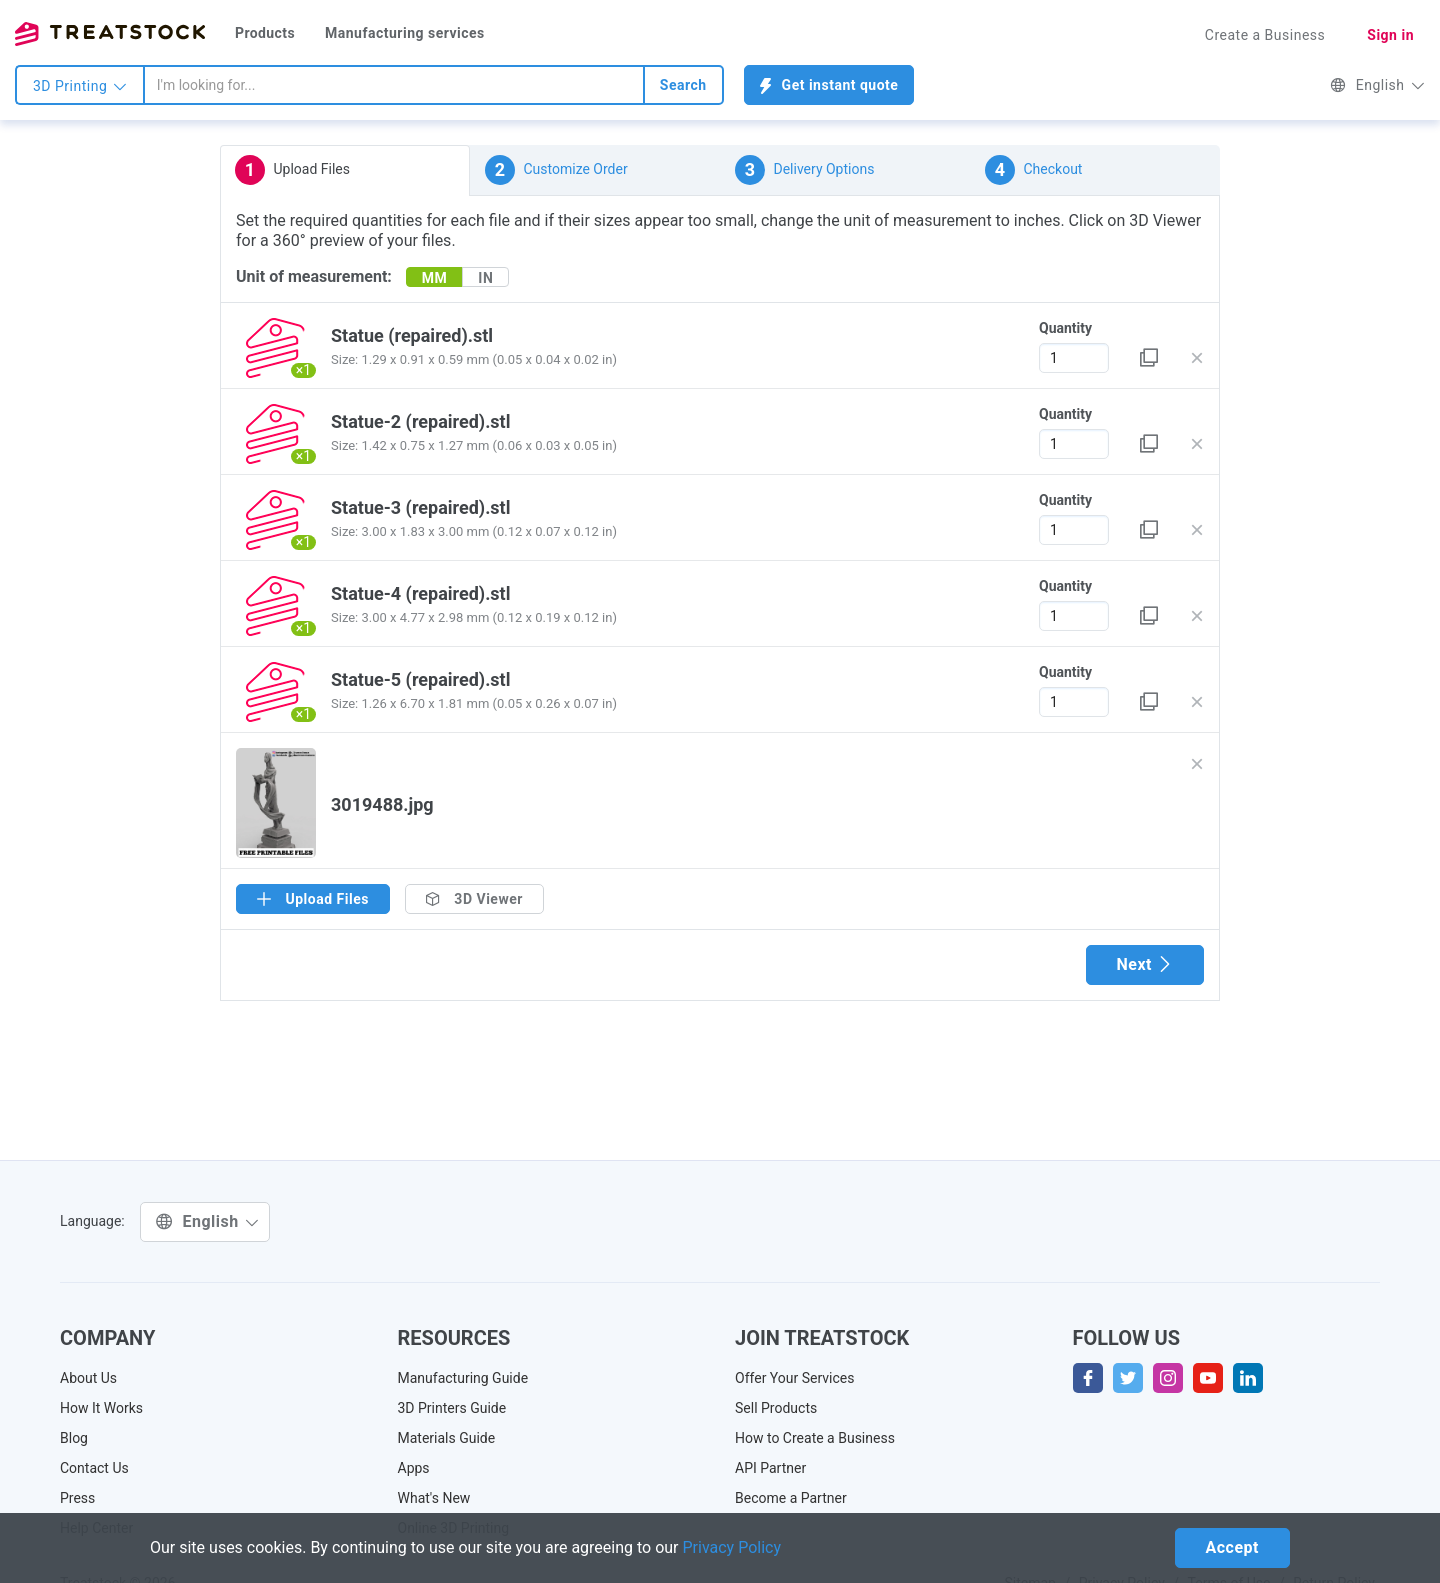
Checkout (1033, 170)
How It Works (101, 1408)
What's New (434, 1498)
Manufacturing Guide (463, 1378)
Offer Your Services (795, 1378)
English (1377, 85)
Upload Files (292, 170)
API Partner (770, 1468)
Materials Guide (447, 1438)
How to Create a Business (815, 1438)
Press (77, 1498)
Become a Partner (791, 1498)
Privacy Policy (732, 1547)
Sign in (1390, 35)
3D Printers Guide (452, 1408)
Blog (74, 1438)
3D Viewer (474, 899)
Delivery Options (804, 170)
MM (435, 278)
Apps (414, 1468)
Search (683, 85)
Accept (1232, 1547)
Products (265, 33)
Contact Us (94, 1468)
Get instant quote (829, 85)
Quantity (1065, 328)
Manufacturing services (405, 33)
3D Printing (80, 86)
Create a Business (1265, 35)
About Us (88, 1378)
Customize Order (556, 170)
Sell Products (776, 1408)
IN (485, 278)
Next (1145, 964)
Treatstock (110, 34)
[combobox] (394, 85)
